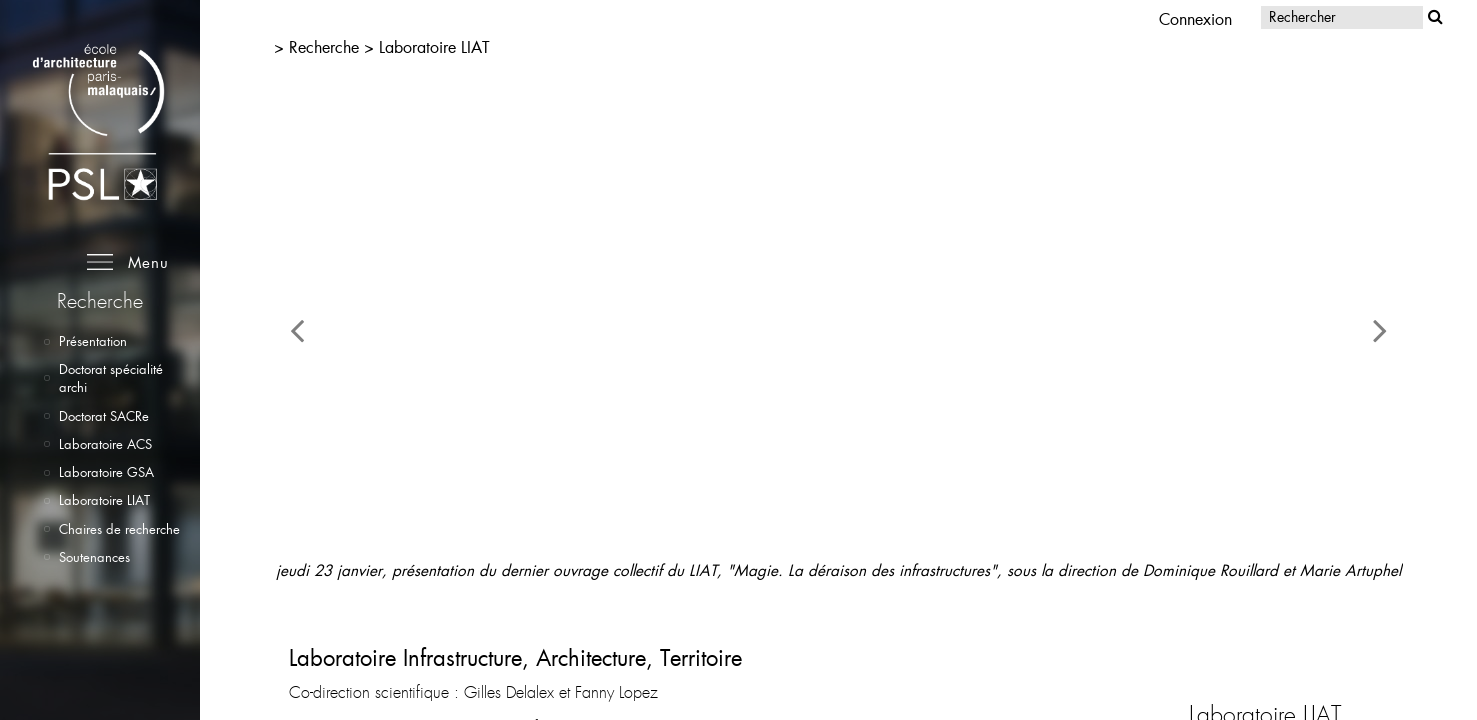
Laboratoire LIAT (104, 500)
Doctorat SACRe (104, 416)
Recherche (326, 46)
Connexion (1195, 18)
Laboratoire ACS (105, 444)
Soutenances (94, 557)
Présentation (93, 341)
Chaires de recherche (119, 529)
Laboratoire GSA (106, 472)
